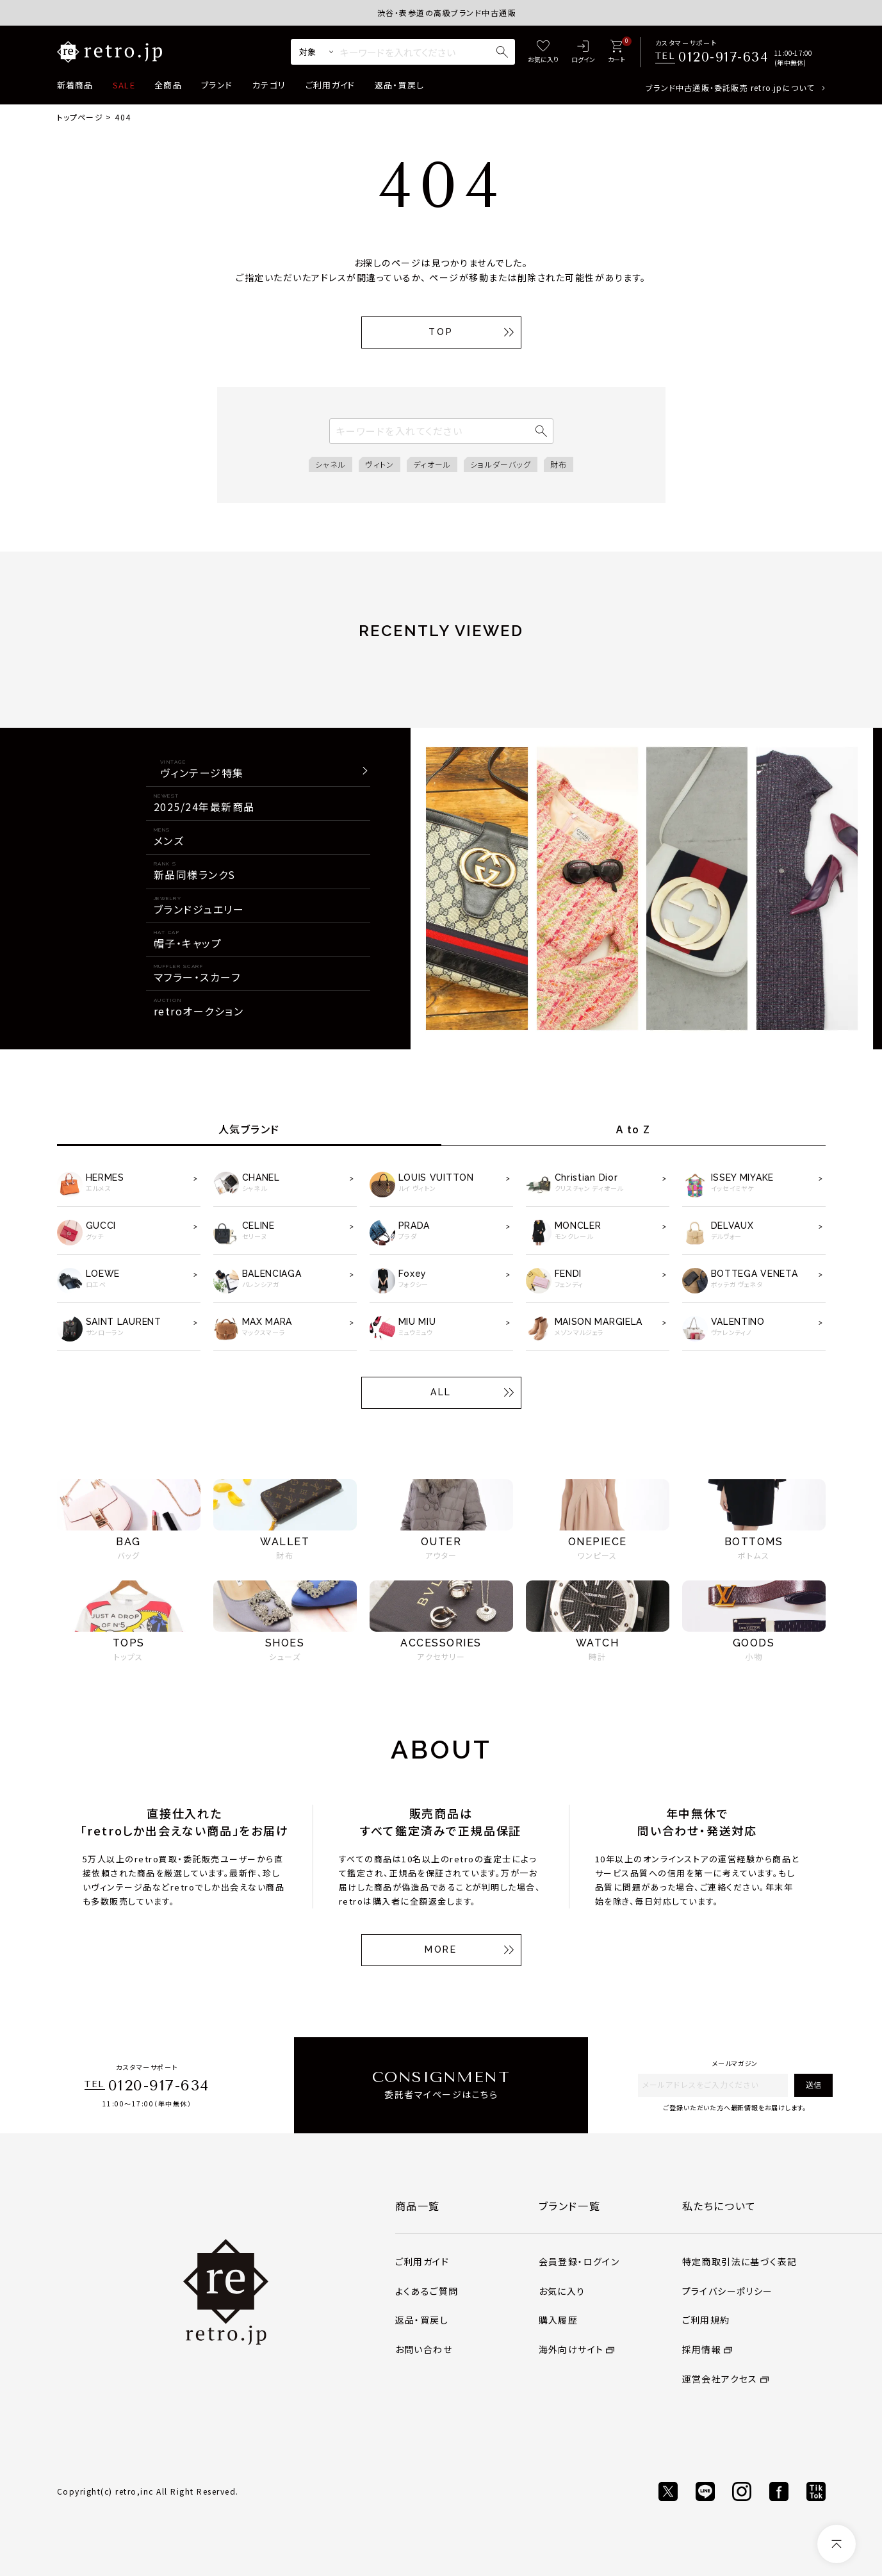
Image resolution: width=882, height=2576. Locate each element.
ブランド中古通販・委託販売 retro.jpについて (730, 87)
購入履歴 (558, 2319)
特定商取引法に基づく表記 (739, 2261)
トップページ (80, 116)
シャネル (331, 464)
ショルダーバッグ (500, 464)
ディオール (432, 464)
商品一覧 (417, 2205)
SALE (124, 85)
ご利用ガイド (330, 85)
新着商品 (75, 85)
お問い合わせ (423, 2349)
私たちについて (719, 2205)
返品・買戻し (400, 85)
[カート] (616, 52)
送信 (813, 2084)
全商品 (168, 85)
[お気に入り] (543, 52)
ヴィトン (379, 464)
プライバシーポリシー (727, 2291)
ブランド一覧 (570, 2205)
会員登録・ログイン (579, 2261)
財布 (558, 464)
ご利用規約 (706, 2319)
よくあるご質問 (427, 2291)
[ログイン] (583, 52)
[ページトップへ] (836, 2544)
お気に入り (562, 2291)
